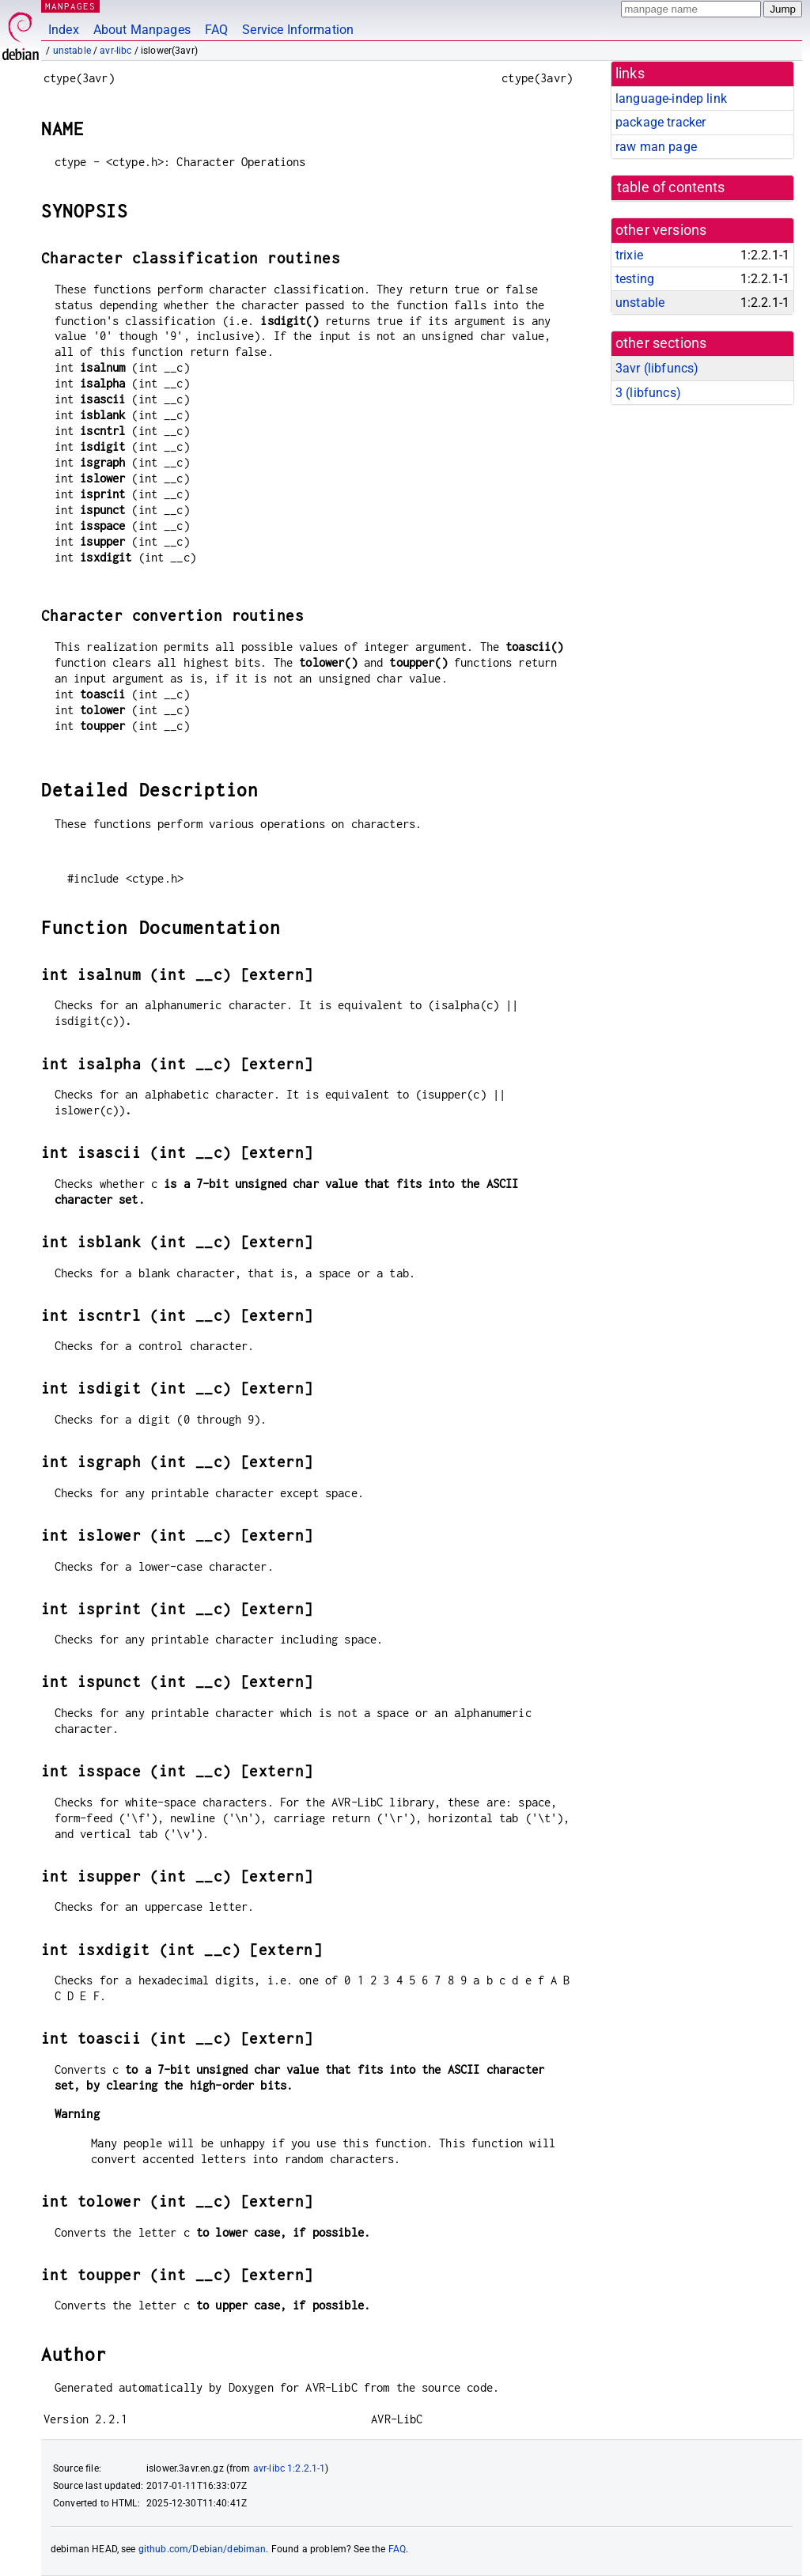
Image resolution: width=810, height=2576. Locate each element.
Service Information (298, 29)
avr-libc (115, 50)
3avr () (656, 368)
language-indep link (671, 98)
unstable (72, 50)
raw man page (656, 146)
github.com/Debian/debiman (202, 2549)
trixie (629, 255)
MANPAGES (70, 6)
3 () (648, 392)
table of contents (671, 187)
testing (634, 278)
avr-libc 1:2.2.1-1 (289, 2468)
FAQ (216, 29)
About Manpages (142, 29)
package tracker (660, 122)
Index (63, 29)
